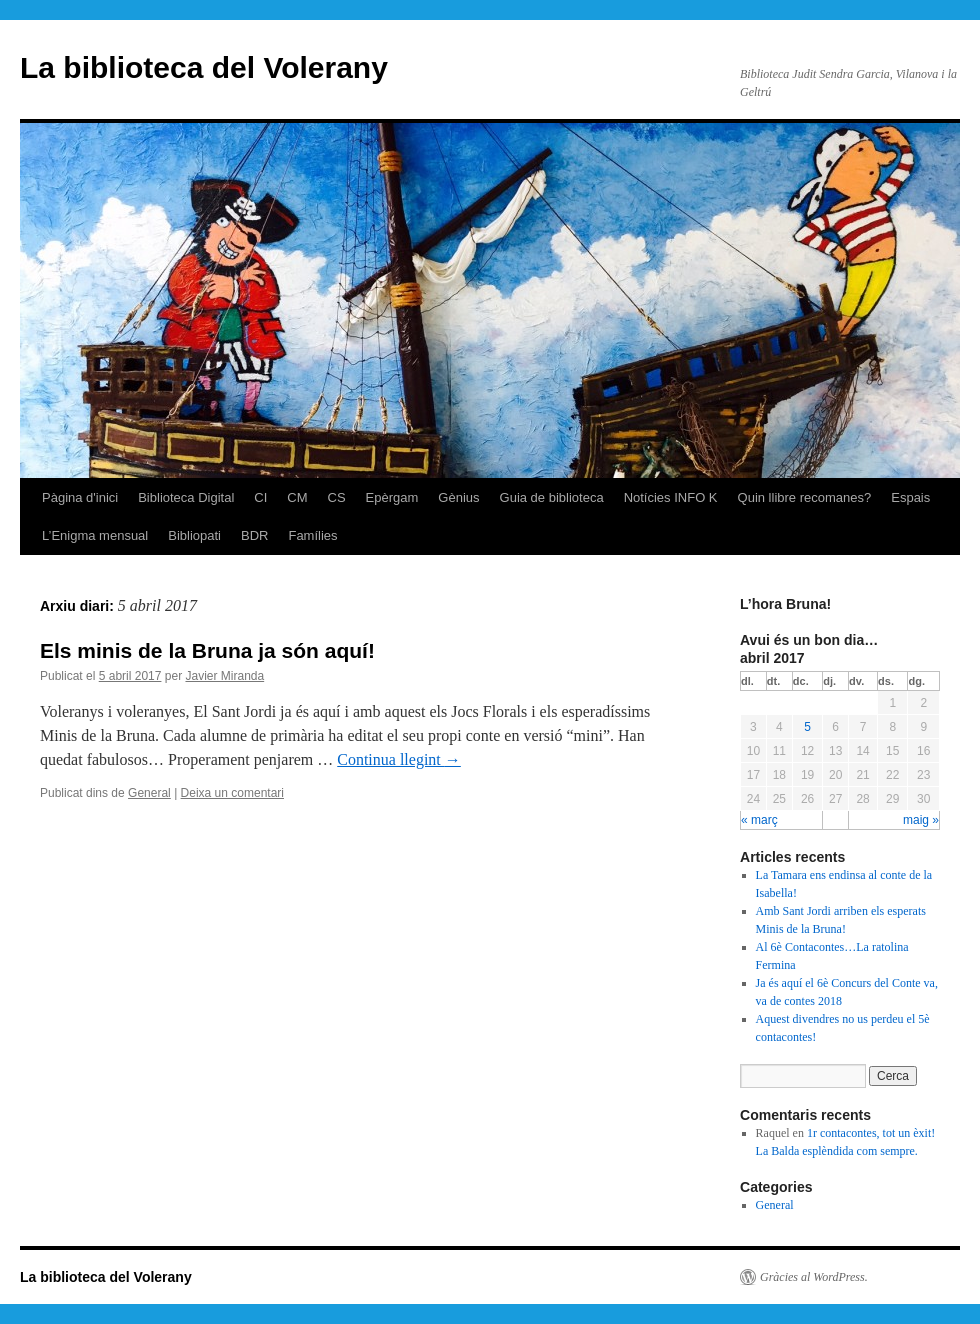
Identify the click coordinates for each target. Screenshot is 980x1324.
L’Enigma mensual (95, 535)
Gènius (458, 497)
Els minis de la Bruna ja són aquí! (207, 650)
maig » (921, 820)
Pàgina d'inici (80, 497)
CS (337, 497)
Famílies (312, 535)
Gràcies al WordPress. (814, 1277)
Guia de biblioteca (552, 497)
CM (297, 497)
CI (260, 497)
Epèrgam (392, 497)
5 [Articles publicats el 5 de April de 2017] (807, 727)
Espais (910, 497)
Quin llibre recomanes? (805, 497)
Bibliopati (194, 535)
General (149, 793)
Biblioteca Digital (186, 497)
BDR (254, 535)
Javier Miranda (224, 676)
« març (759, 820)
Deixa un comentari (232, 793)
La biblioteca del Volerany (204, 67)
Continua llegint (399, 759)
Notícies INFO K (671, 497)
